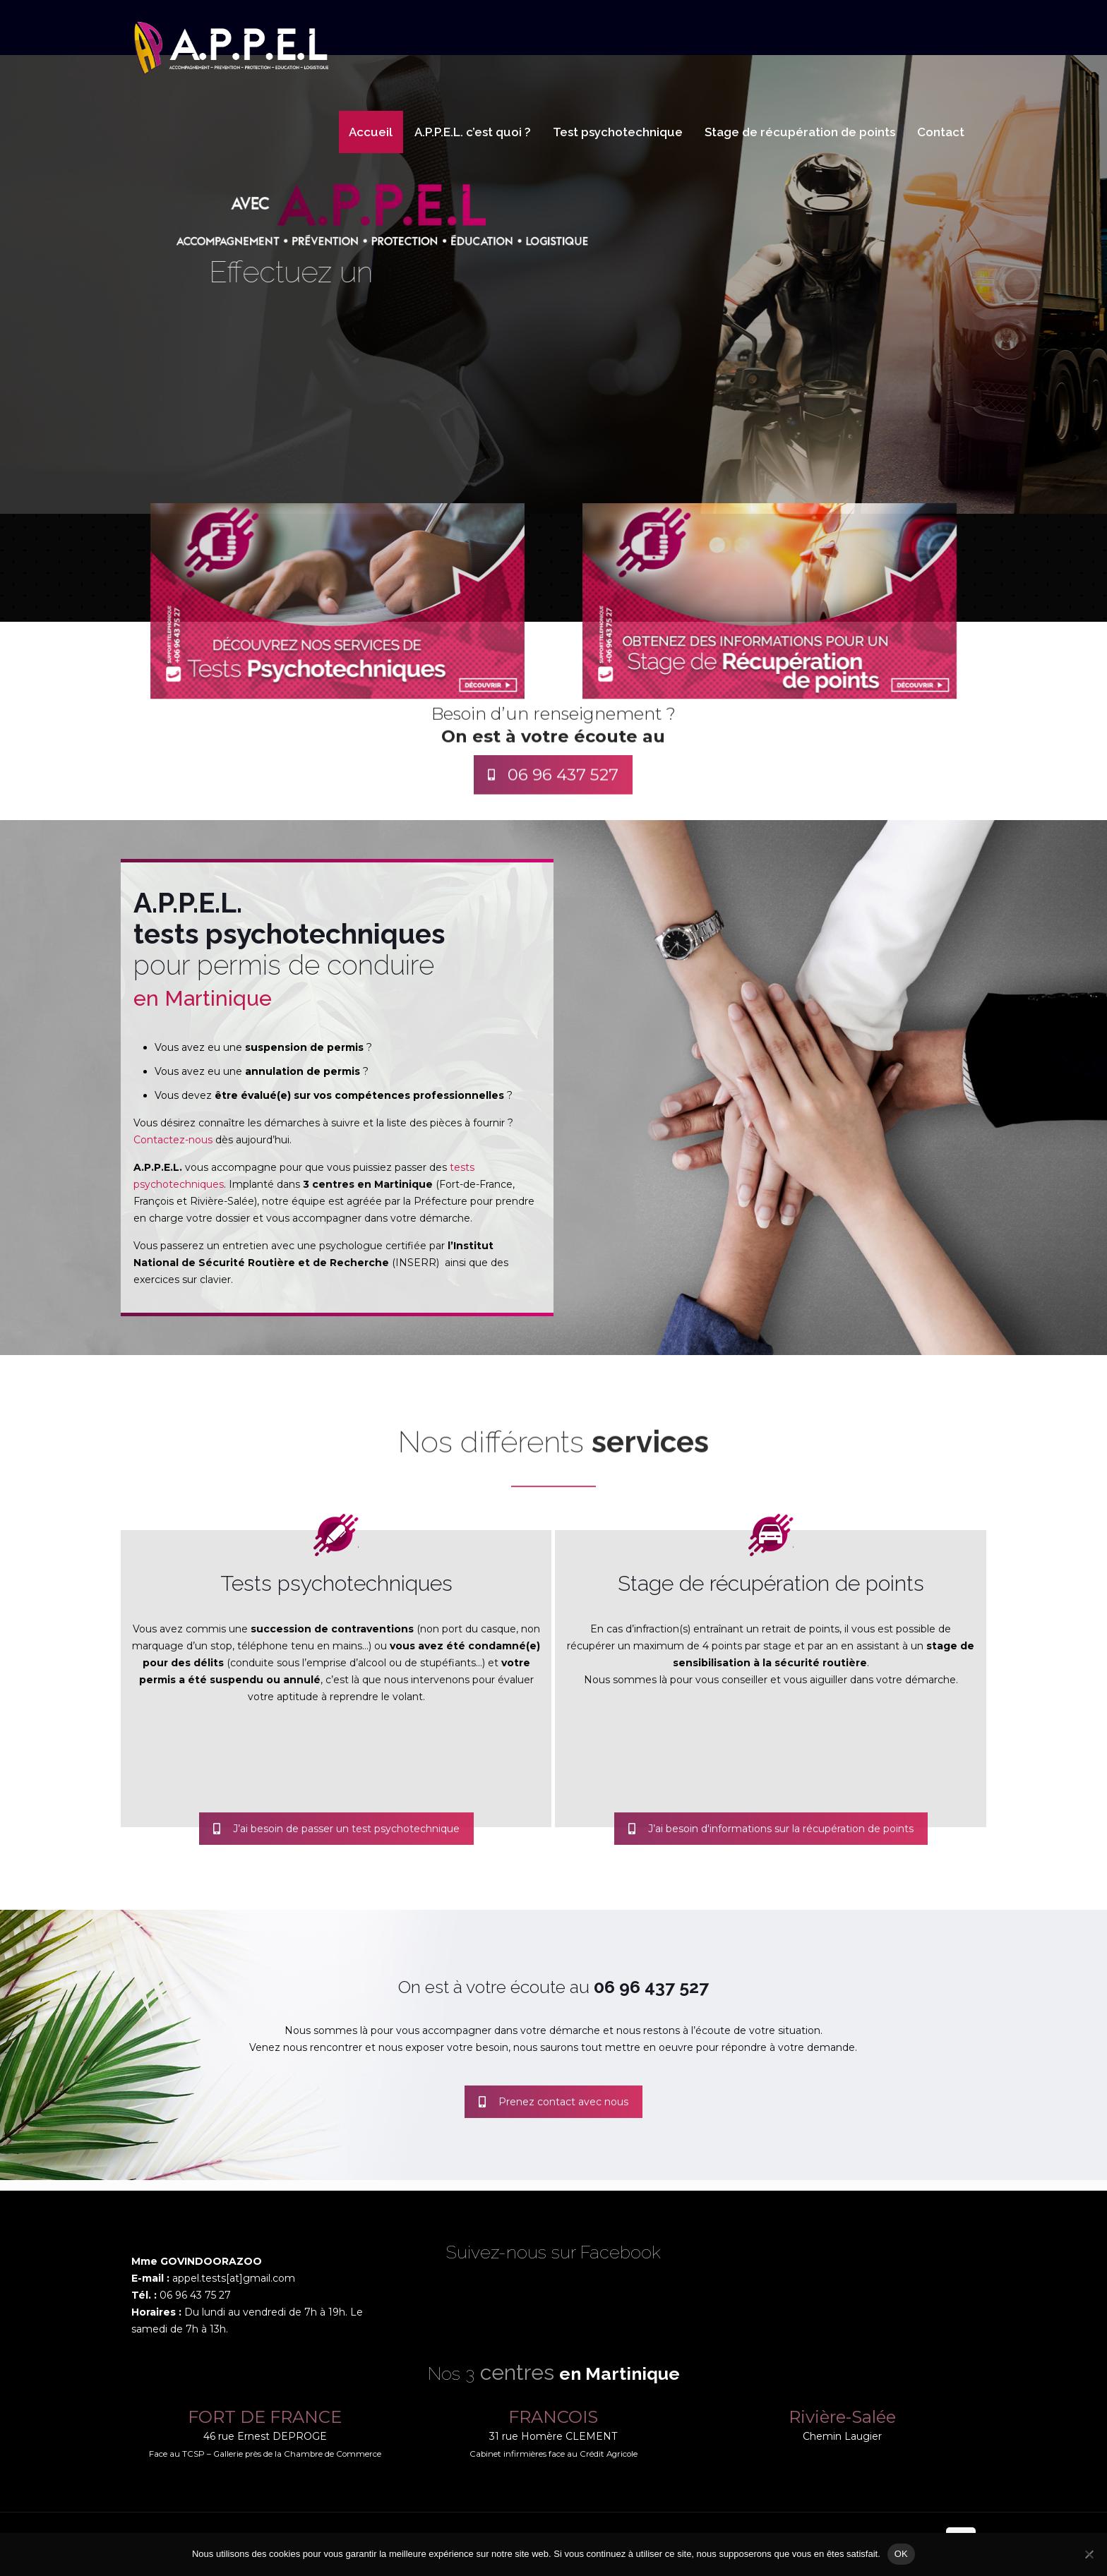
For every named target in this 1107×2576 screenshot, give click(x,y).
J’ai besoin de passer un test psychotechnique (336, 1851)
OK (901, 2553)
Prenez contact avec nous (553, 2124)
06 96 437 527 (553, 802)
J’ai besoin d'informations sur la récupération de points (771, 1851)
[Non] (1089, 2554)
